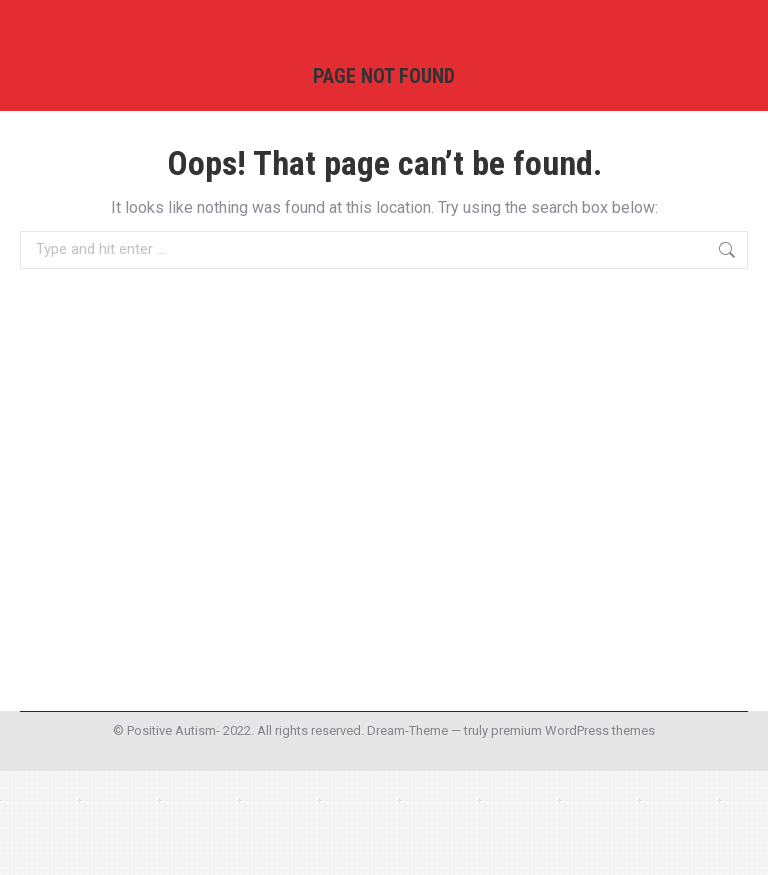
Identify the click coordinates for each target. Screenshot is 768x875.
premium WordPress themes (573, 730)
